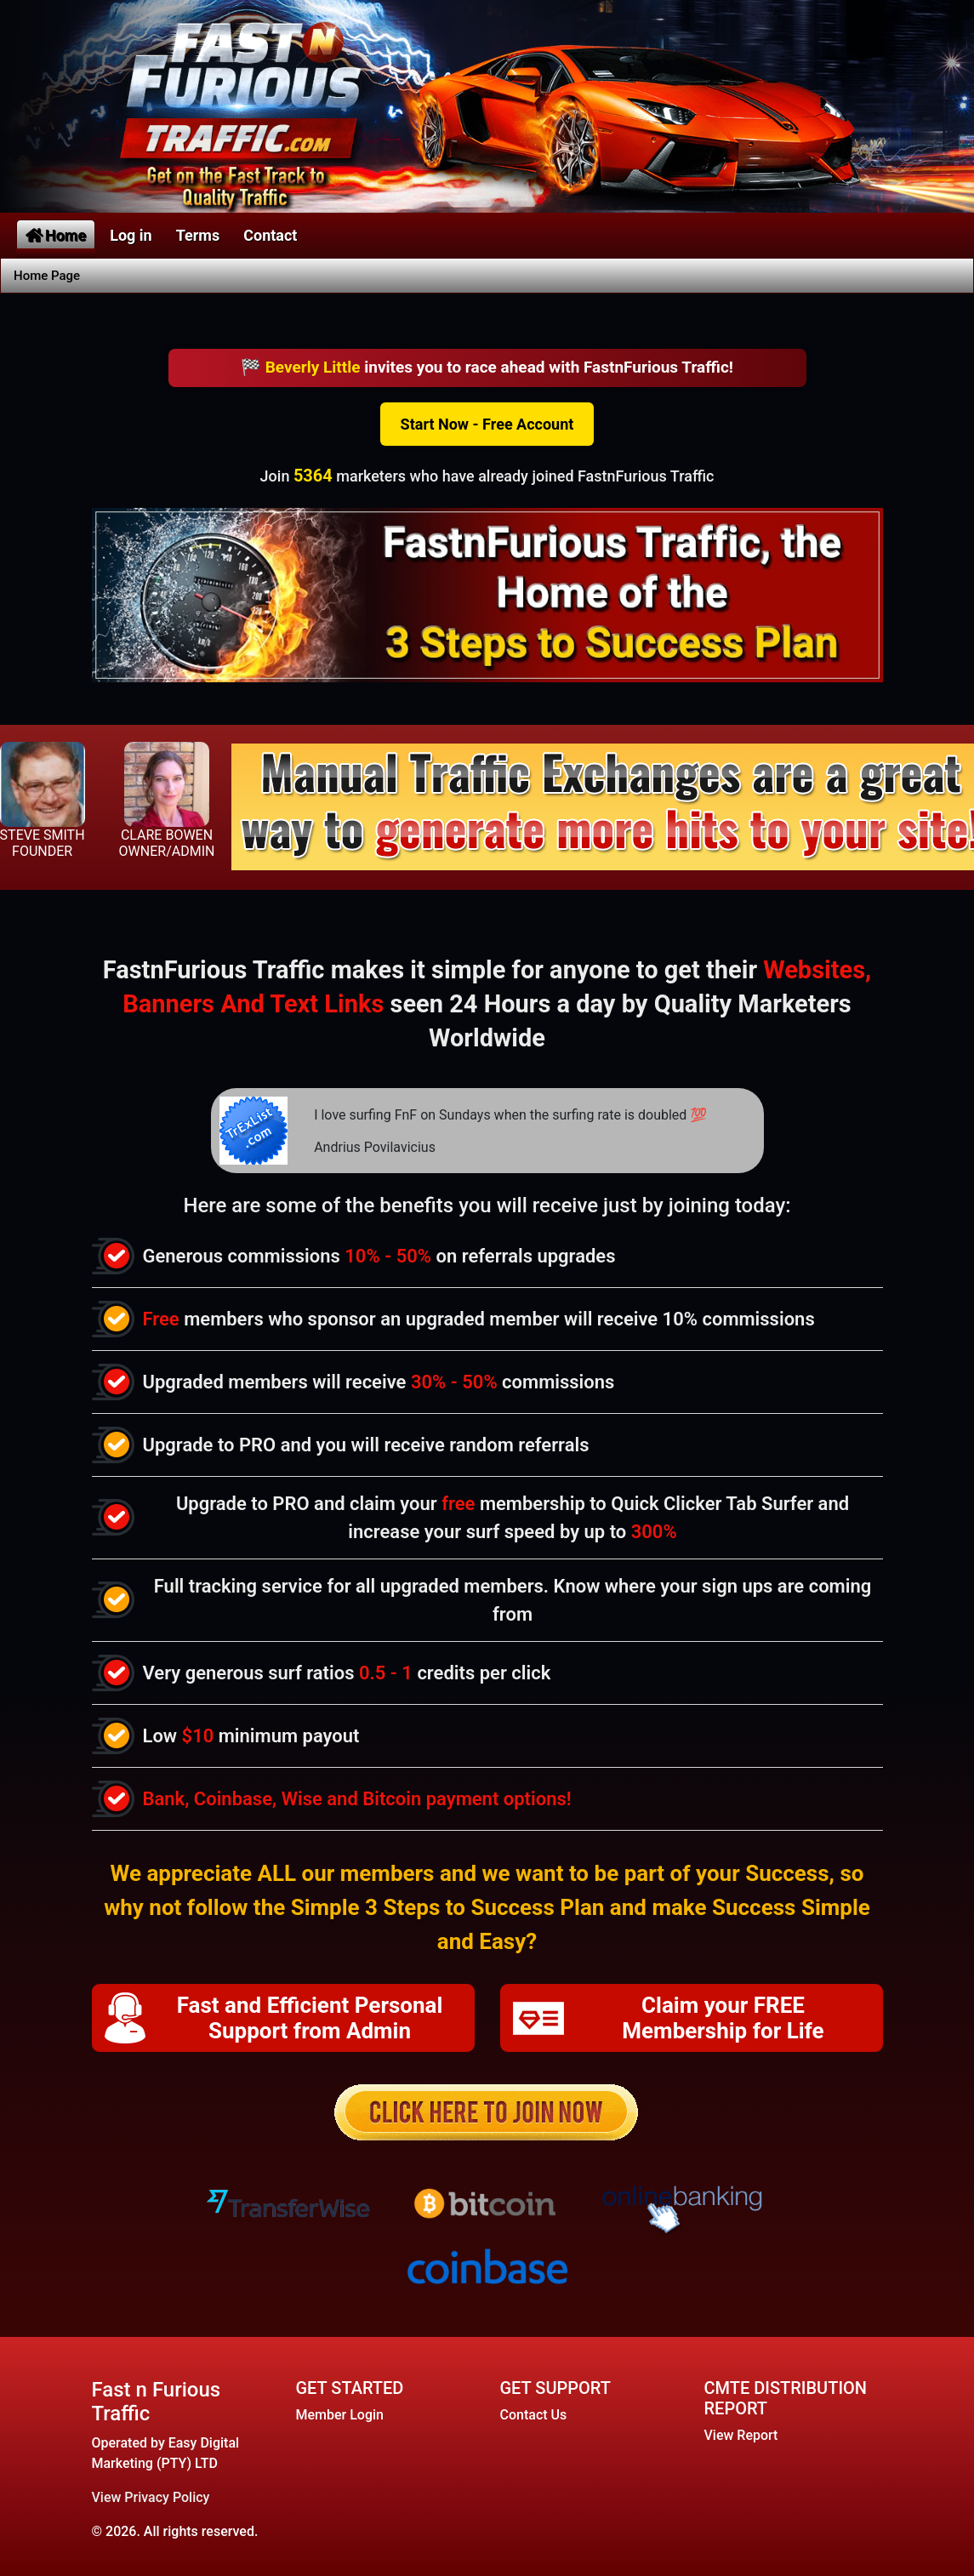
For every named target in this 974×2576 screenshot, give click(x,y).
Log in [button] (131, 235)
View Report (741, 2435)
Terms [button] (198, 235)
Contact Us (533, 2415)
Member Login (340, 2415)
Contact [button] (270, 235)
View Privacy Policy (151, 2497)
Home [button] (56, 235)
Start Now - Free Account (487, 424)
